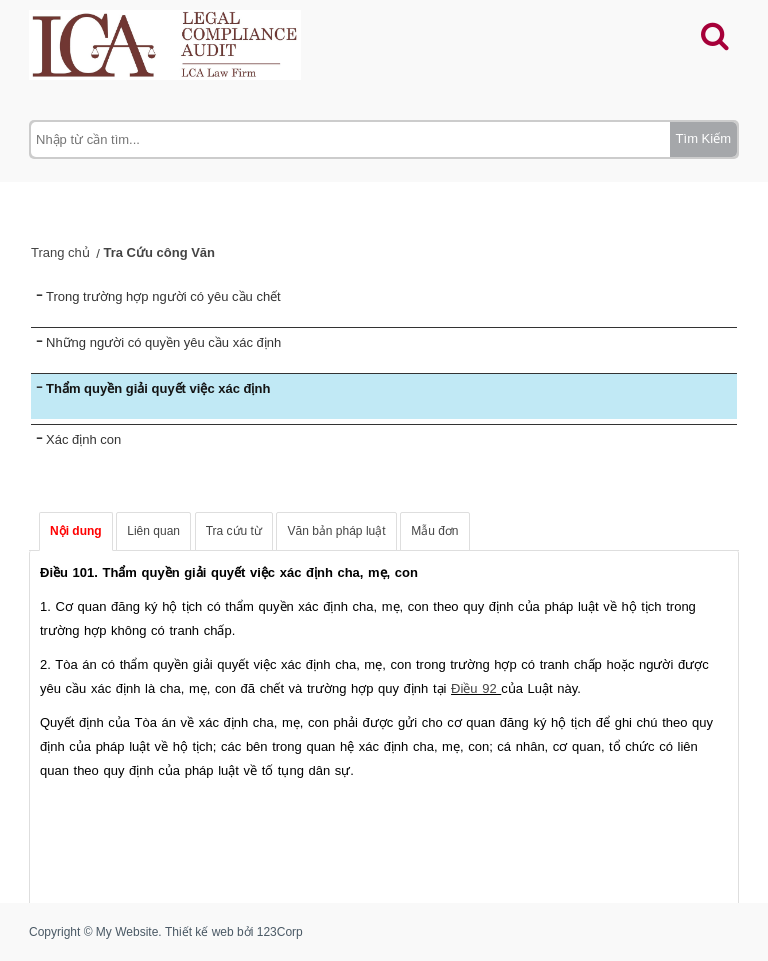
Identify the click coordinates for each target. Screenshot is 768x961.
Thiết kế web (199, 932)
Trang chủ (60, 252)
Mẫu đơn (434, 531)
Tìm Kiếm (703, 138)
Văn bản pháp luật (336, 531)
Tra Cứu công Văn (159, 252)
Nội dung (76, 531)
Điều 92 (476, 688)
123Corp (280, 932)
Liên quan (153, 531)
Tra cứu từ (234, 531)
